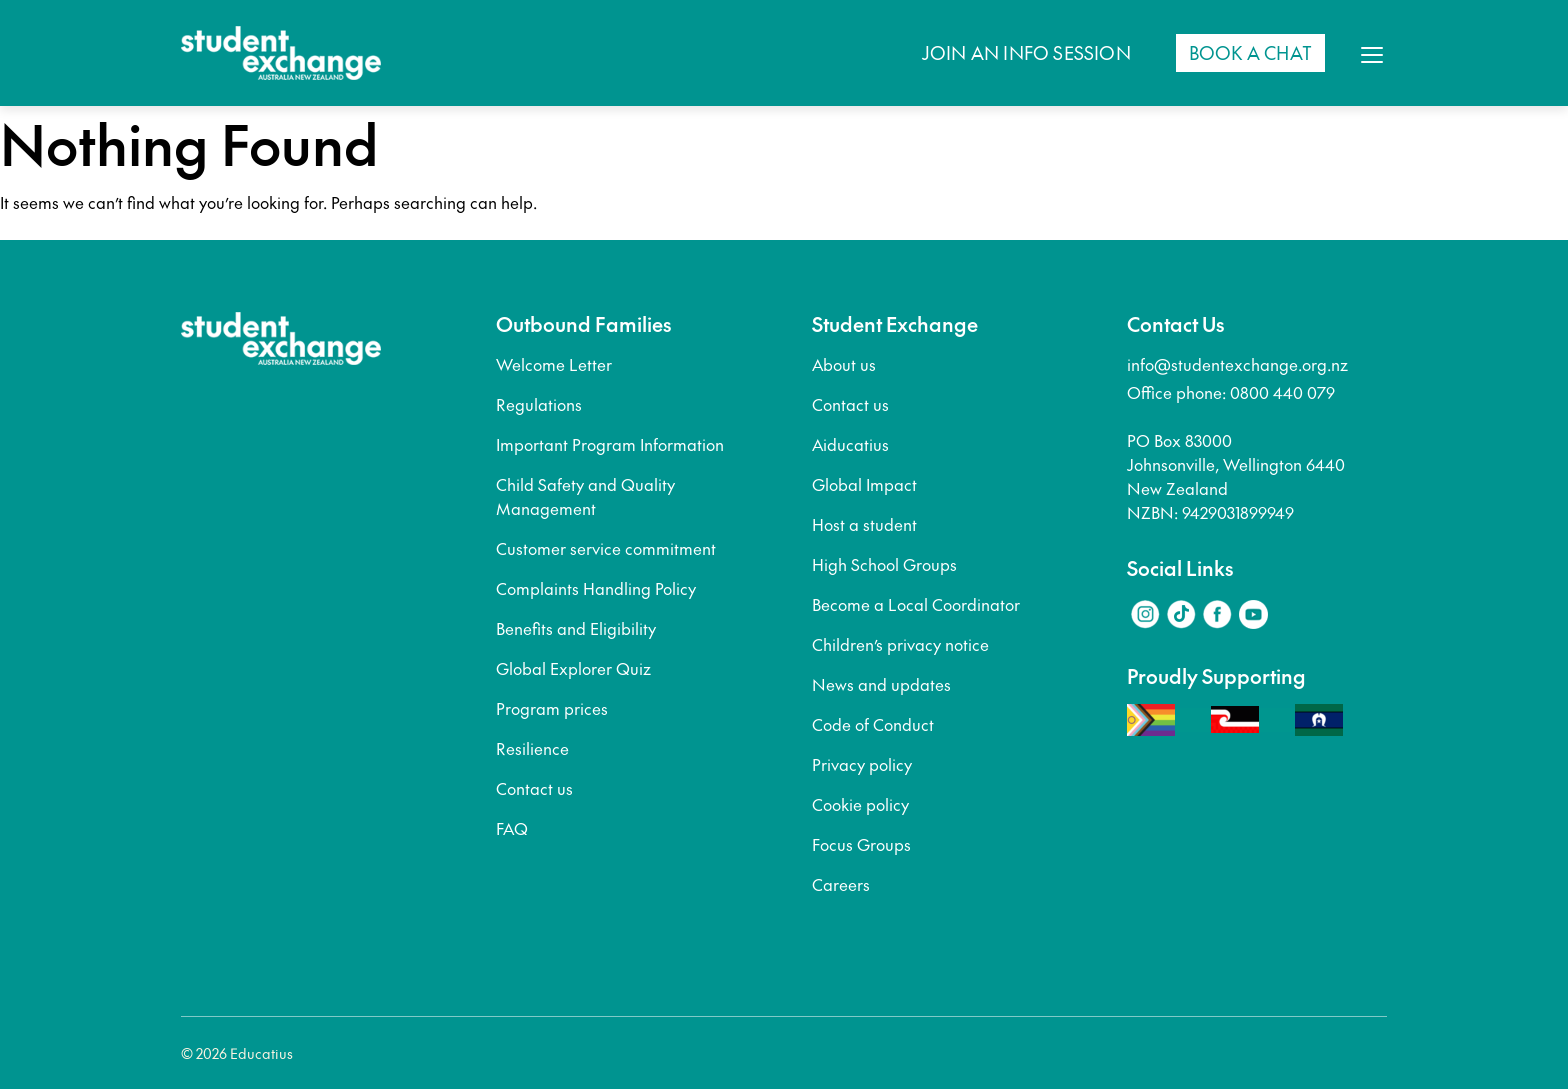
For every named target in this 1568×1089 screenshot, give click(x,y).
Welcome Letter (554, 364)
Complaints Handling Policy (596, 588)
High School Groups (884, 564)
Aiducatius (850, 444)
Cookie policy (860, 804)
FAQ (512, 828)
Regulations (539, 404)
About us (844, 364)
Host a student (864, 524)
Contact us (534, 788)
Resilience (532, 748)
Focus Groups (861, 844)
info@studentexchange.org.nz (1237, 364)
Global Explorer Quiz (573, 668)
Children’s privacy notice (900, 644)
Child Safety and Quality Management (585, 496)
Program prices (552, 708)
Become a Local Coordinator (916, 604)
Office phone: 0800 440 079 (1231, 392)
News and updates (881, 684)
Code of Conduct (873, 724)
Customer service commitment (606, 548)
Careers (841, 884)
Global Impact (864, 484)
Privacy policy (862, 764)
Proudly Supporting (1216, 676)
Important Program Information (610, 444)
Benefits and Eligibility (576, 628)
